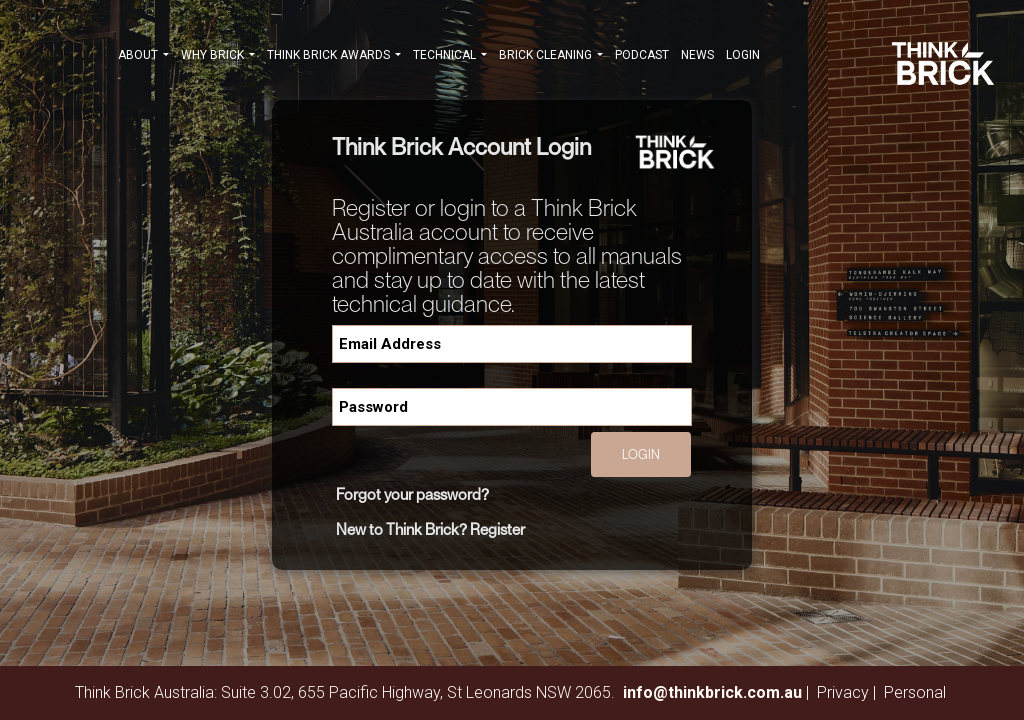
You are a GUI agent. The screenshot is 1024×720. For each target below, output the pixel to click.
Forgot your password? (412, 494)
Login (743, 55)
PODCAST (642, 55)
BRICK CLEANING (551, 57)
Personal (915, 692)
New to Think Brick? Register (430, 529)
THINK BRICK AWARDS (334, 57)
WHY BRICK (218, 57)
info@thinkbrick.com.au (712, 692)
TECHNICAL (450, 57)
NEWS (697, 55)
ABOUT (143, 57)
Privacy (843, 692)
